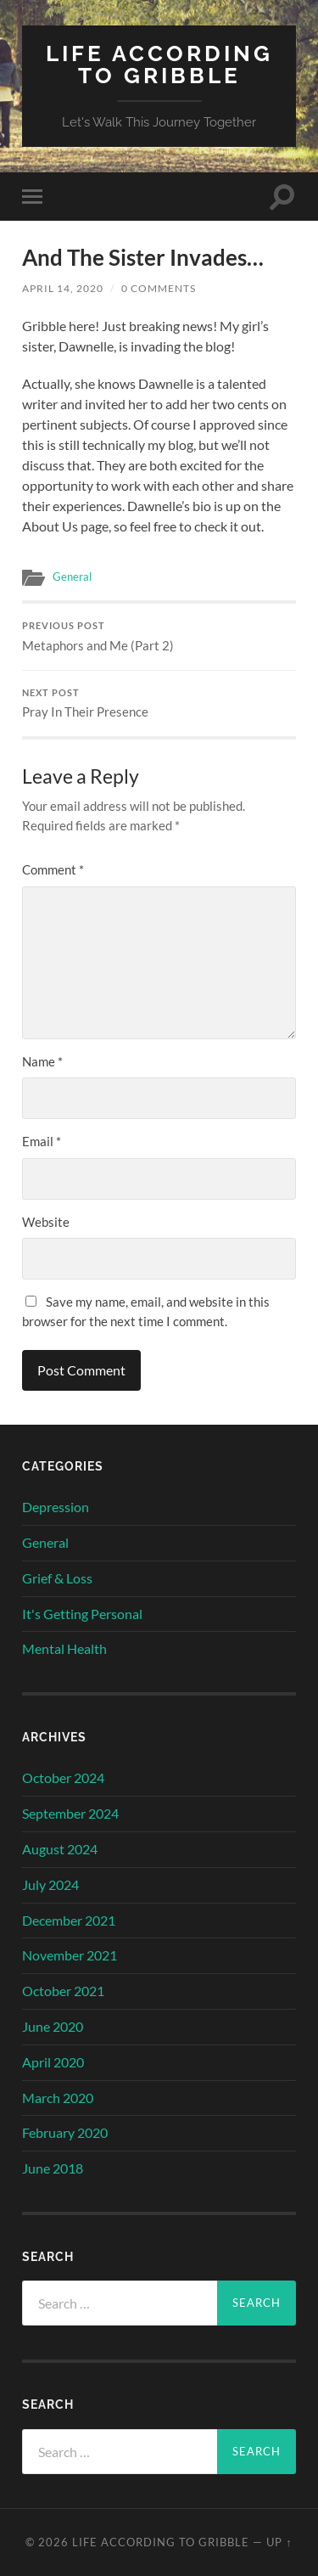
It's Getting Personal (82, 1614)
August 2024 (60, 1849)
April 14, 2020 (62, 288)
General (72, 576)
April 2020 (53, 2062)
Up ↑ (279, 2542)
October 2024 (63, 1777)
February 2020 (65, 2132)
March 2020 (57, 2097)
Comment (53, 869)
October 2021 (63, 1991)
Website (46, 1221)
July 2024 (50, 1884)
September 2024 (70, 1813)
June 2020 (52, 2026)
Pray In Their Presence (159, 704)
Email (41, 1141)
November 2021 (69, 1955)
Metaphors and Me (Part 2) (159, 637)
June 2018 (52, 2168)
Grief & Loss (57, 1578)
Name (42, 1061)
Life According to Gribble (159, 64)
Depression (55, 1507)
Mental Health (64, 1648)
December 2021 (68, 1920)
